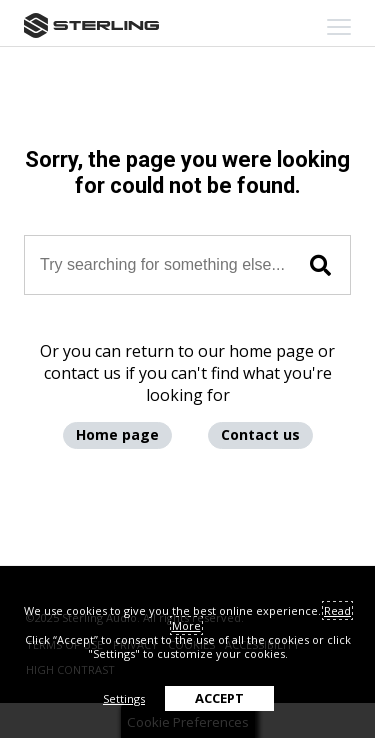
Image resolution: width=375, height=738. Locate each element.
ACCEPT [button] (219, 698)
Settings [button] (124, 698)
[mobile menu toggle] (339, 27)
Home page (117, 434)
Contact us (260, 434)
